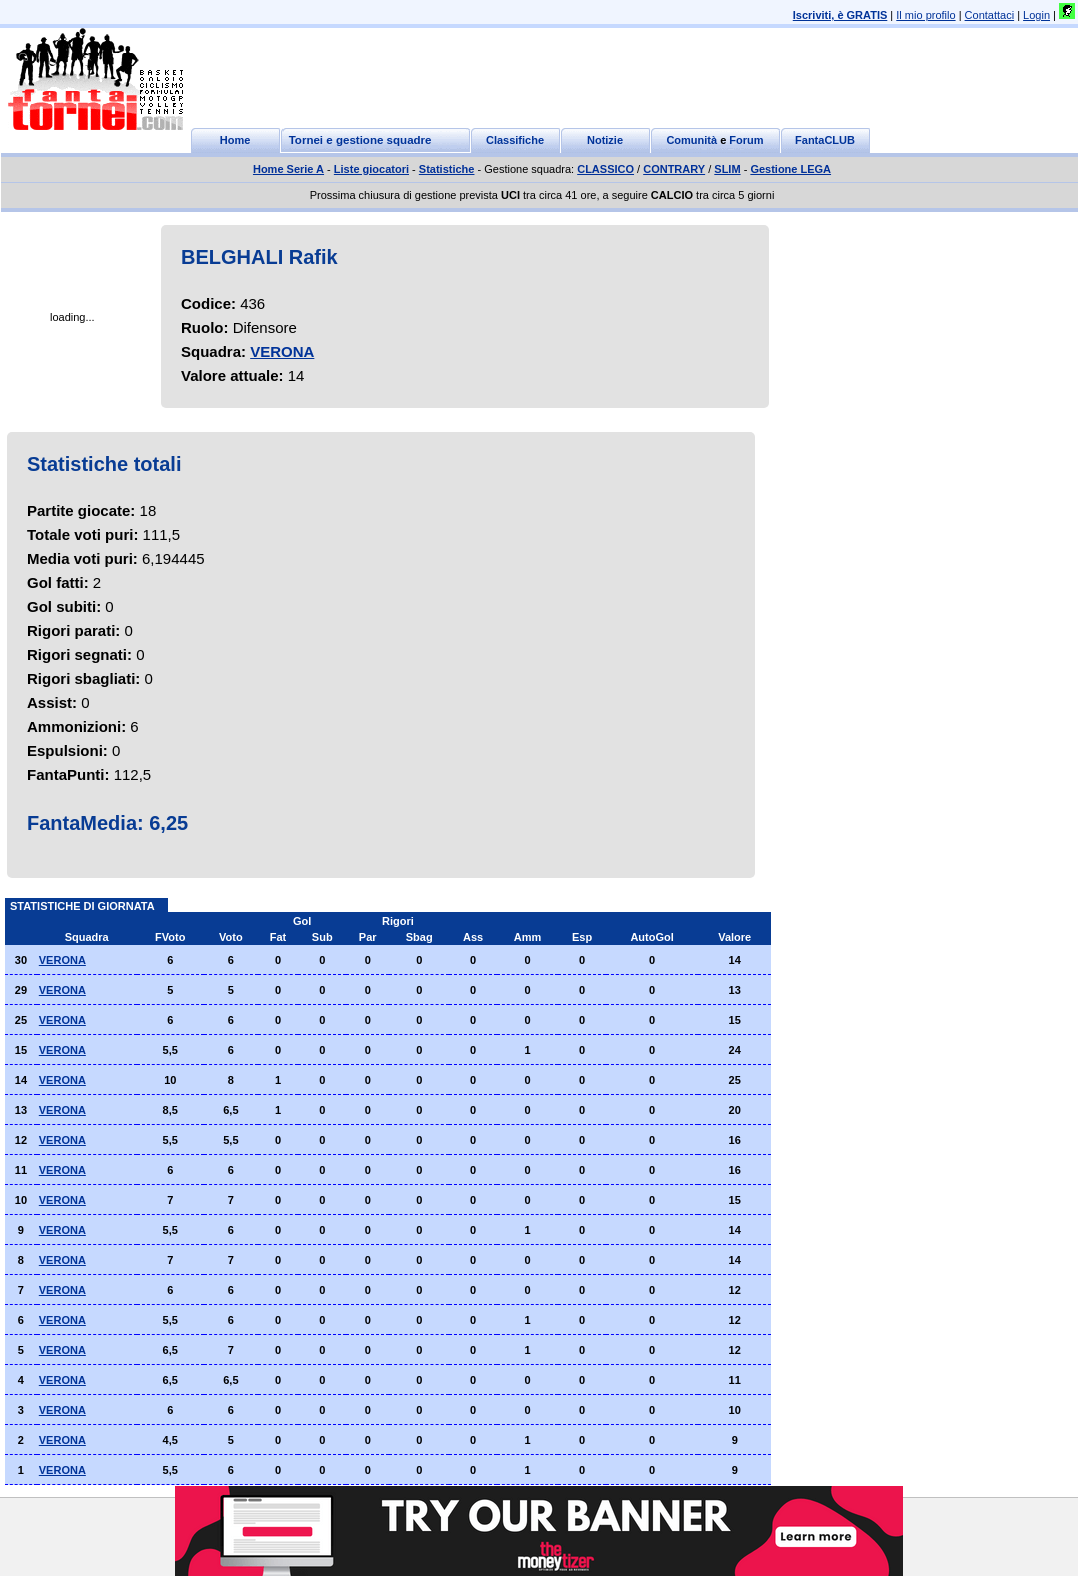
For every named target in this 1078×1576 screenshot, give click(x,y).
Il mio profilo (925, 15)
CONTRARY (674, 169)
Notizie (605, 140)
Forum (746, 140)
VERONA (282, 351)
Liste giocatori (371, 169)
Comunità (691, 140)
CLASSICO (605, 169)
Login (1036, 15)
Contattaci (990, 15)
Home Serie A (288, 169)
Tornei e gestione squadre (360, 140)
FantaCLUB (825, 140)
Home (235, 140)
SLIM (727, 169)
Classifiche (515, 140)
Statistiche (447, 169)
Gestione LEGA (790, 169)
